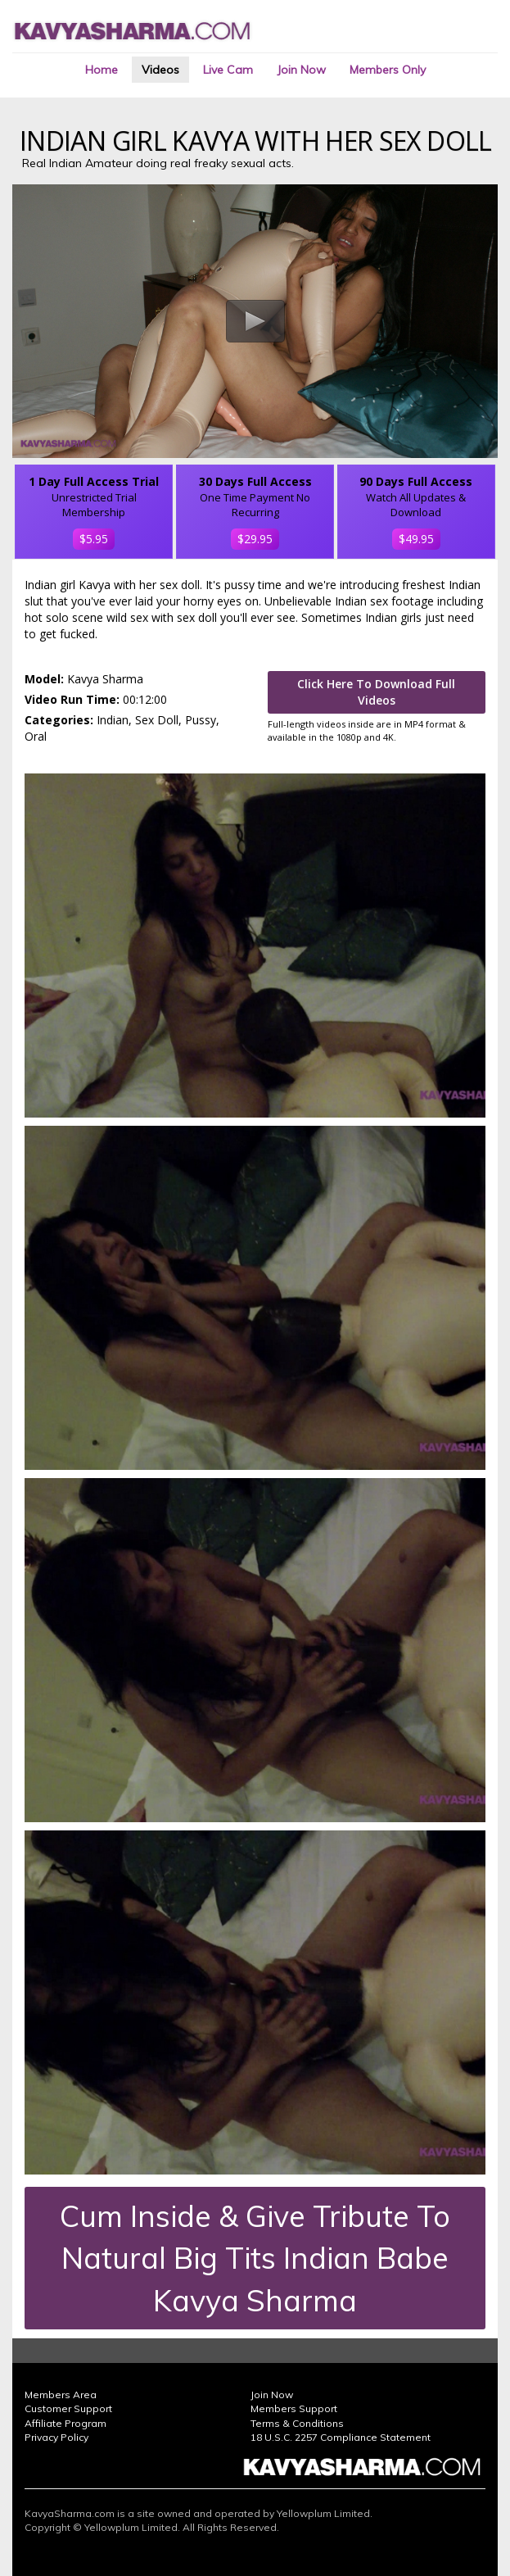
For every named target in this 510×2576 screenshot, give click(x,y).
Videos (160, 69)
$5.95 (93, 538)
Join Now (301, 69)
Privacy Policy (56, 2437)
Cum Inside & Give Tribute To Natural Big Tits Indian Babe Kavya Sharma (255, 2258)
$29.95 (255, 538)
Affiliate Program (65, 2423)
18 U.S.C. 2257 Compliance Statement (340, 2437)
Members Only (388, 69)
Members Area (61, 2394)
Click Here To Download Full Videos (376, 692)
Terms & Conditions (297, 2423)
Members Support (293, 2408)
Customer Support (68, 2408)
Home (101, 69)
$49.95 (416, 538)
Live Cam (228, 69)
